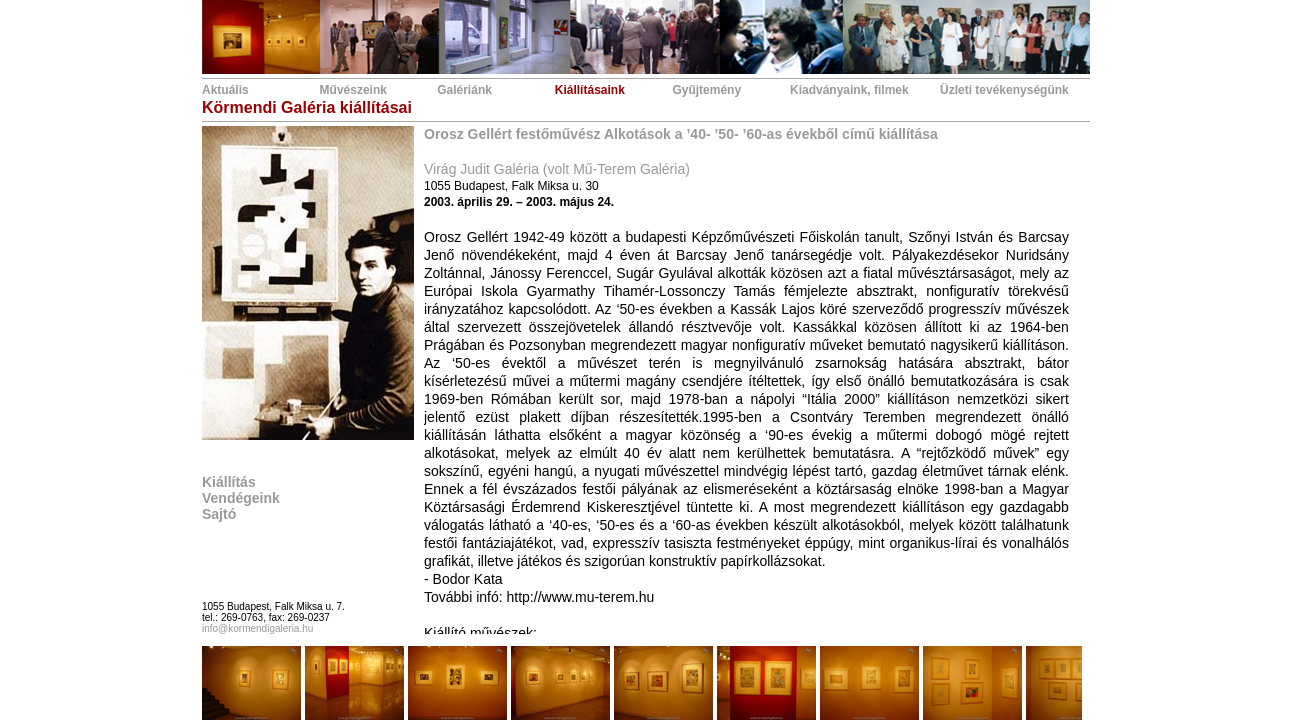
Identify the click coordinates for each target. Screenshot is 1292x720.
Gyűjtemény (706, 90)
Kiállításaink (590, 90)
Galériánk (464, 90)
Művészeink (353, 90)
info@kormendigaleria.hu (257, 628)
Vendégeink (241, 498)
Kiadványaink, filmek (849, 90)
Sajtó (219, 514)
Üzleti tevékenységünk (1004, 90)
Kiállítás (229, 482)
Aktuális (225, 90)
